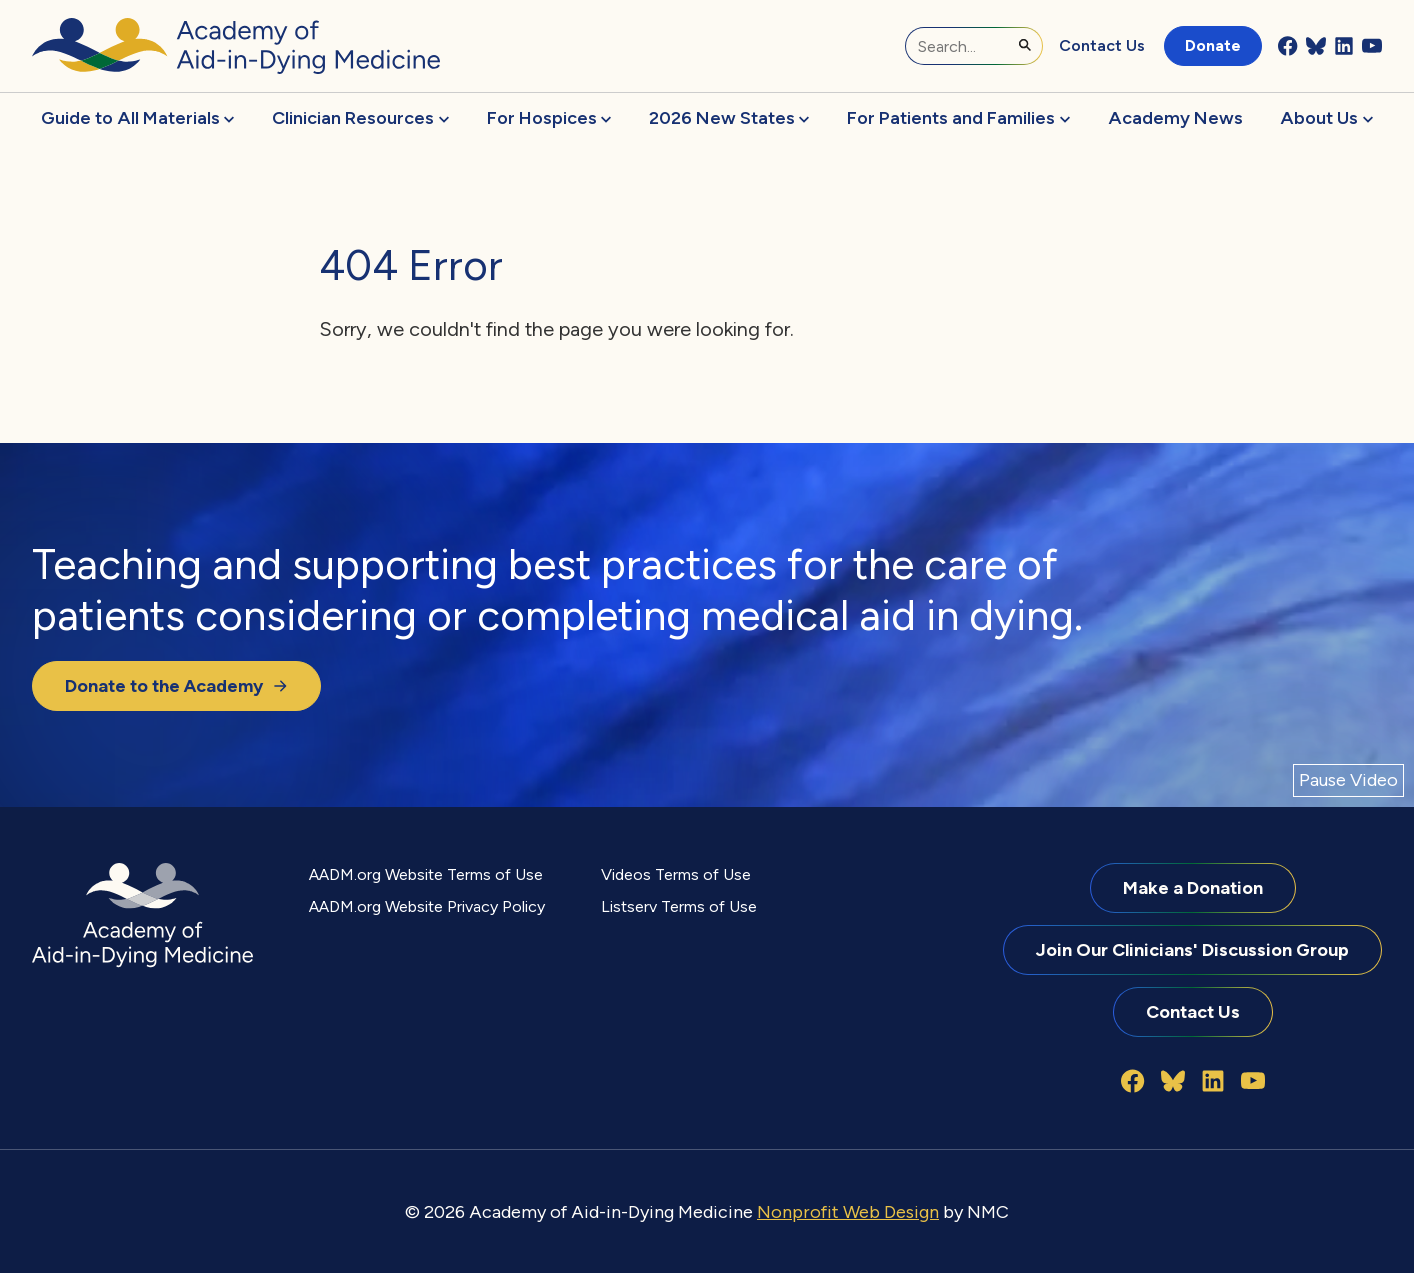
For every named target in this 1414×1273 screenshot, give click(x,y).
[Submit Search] (1025, 45)
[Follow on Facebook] (1288, 46)
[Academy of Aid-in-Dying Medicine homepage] (236, 46)
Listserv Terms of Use (679, 906)
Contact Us (1102, 45)
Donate (1213, 45)
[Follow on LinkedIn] (1344, 46)
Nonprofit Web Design (848, 1211)
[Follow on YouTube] (1372, 46)
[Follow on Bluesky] (1316, 46)
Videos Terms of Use (676, 874)
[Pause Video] (1348, 780)
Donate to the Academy (176, 685)
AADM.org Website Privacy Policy (427, 906)
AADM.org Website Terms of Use (426, 874)
